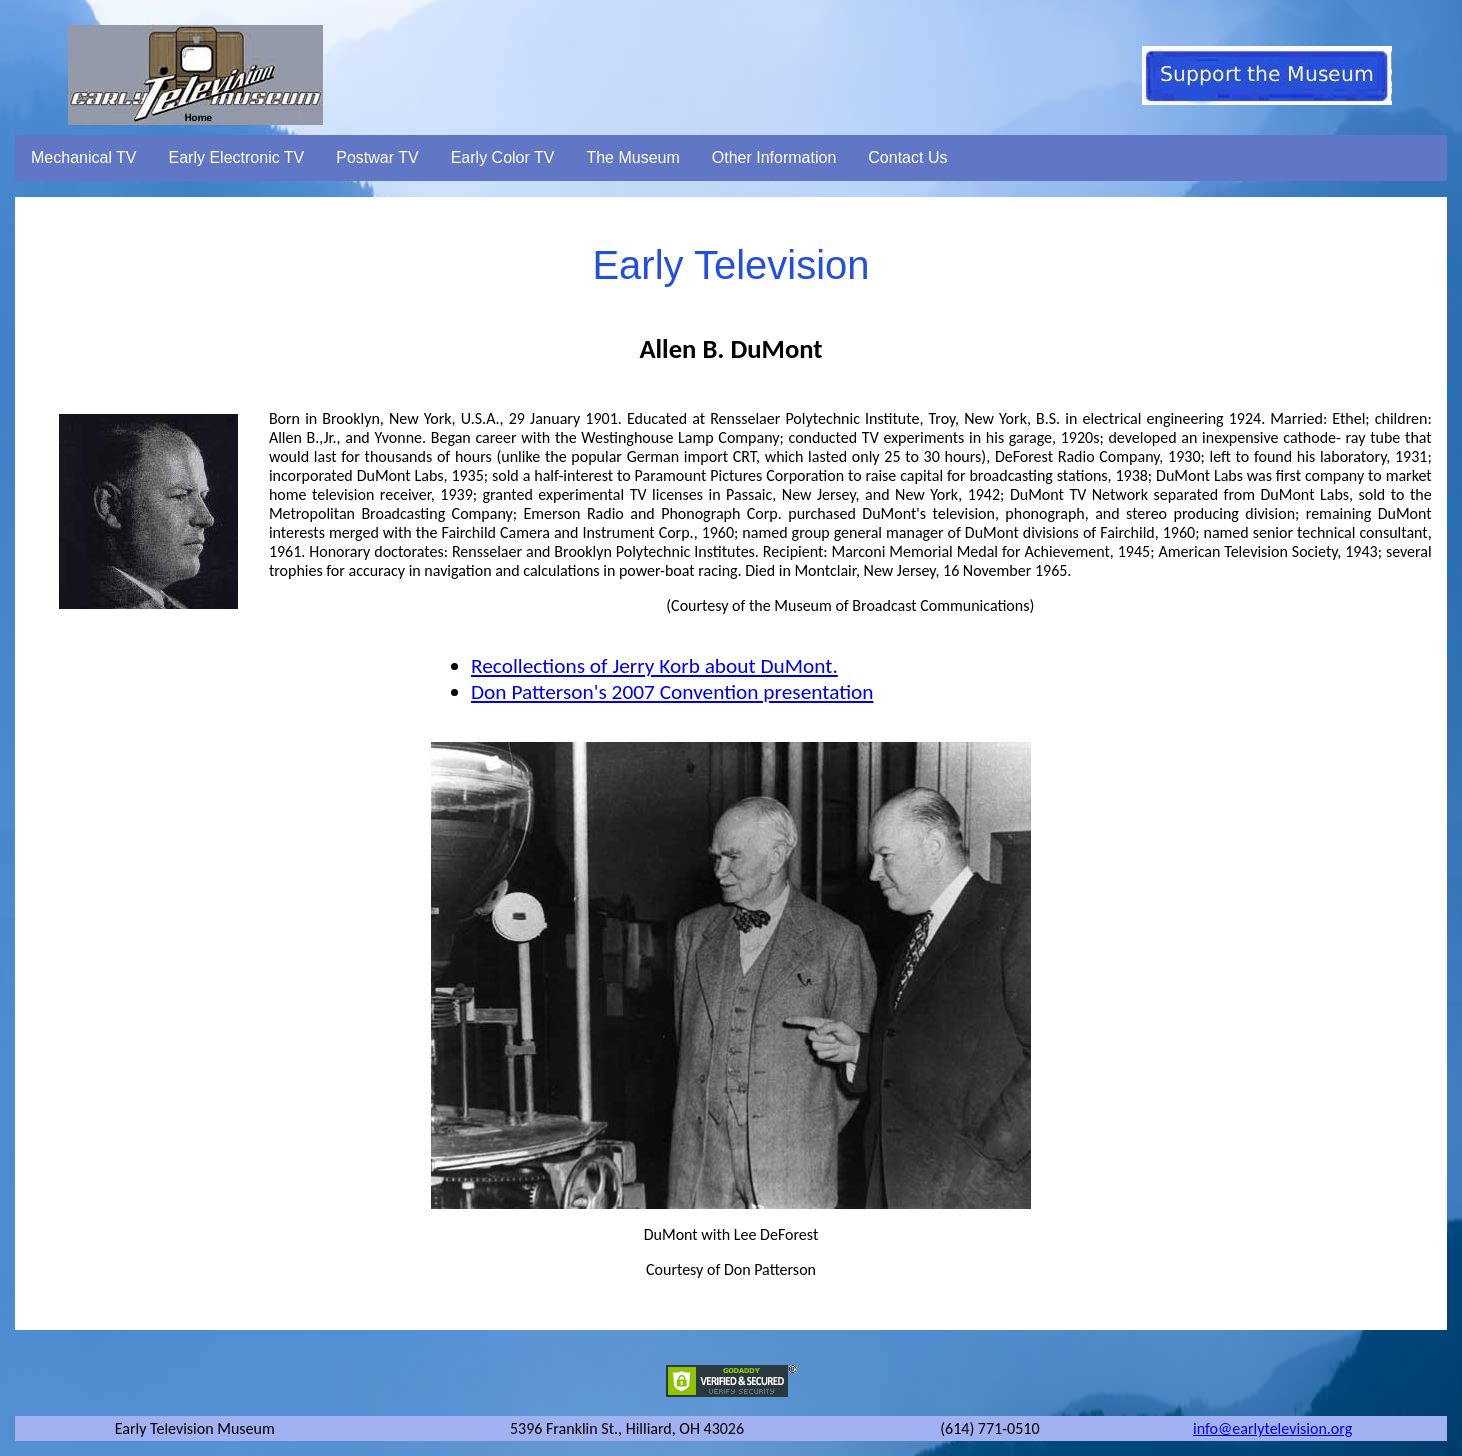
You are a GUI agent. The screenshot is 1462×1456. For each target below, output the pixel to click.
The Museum (632, 157)
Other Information (774, 157)
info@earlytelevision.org (1272, 1428)
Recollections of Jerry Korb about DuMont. (654, 666)
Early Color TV (503, 157)
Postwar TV (377, 157)
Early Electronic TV (237, 157)
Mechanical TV (84, 157)
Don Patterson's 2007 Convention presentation (672, 692)
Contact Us (907, 157)
